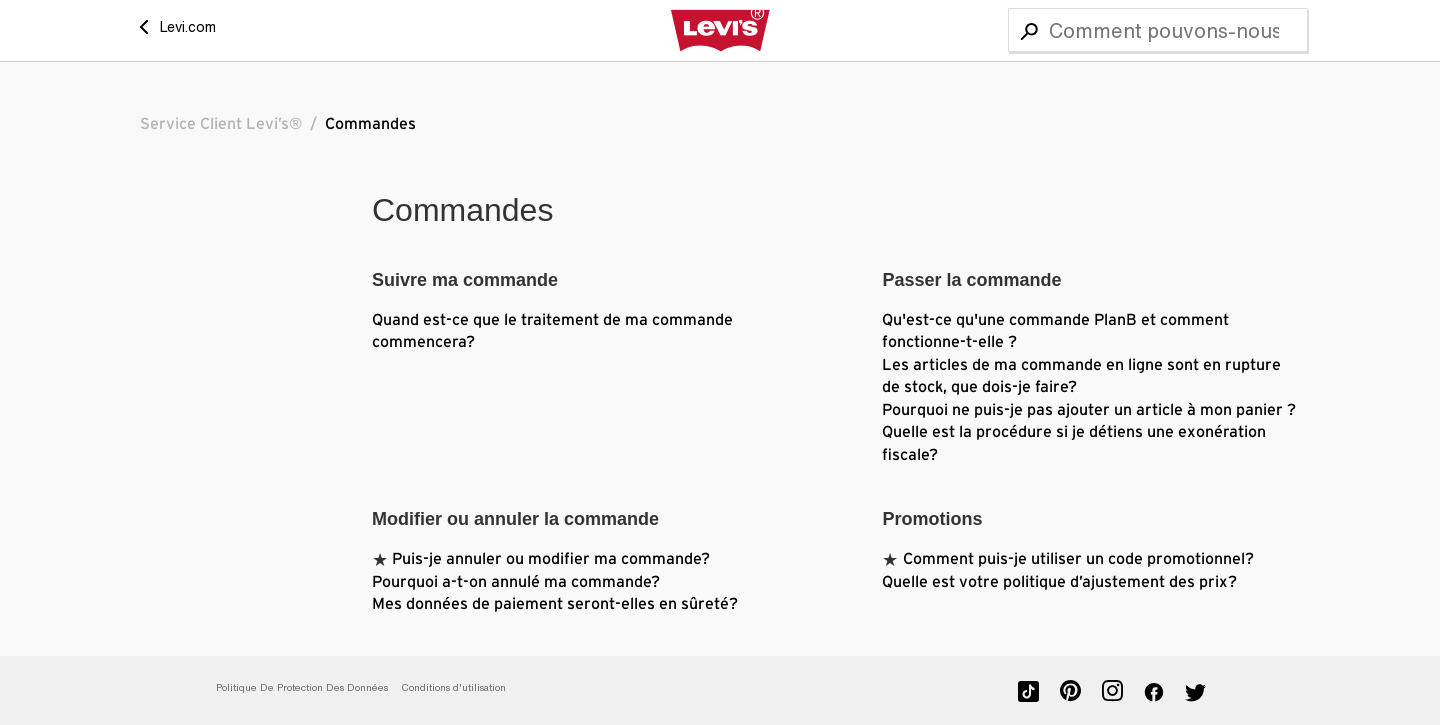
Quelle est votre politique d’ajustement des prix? (1059, 582)
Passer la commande (971, 280)
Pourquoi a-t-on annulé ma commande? (516, 582)
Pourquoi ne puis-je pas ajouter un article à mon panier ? (1089, 410)
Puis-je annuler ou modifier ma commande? (551, 559)
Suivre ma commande (465, 280)
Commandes (370, 124)
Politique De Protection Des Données (302, 687)
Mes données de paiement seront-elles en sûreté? (555, 604)
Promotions (932, 519)
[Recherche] (1158, 30)
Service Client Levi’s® (221, 124)
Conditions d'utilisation (453, 687)
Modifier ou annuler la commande (515, 519)
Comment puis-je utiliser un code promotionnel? (1078, 559)
